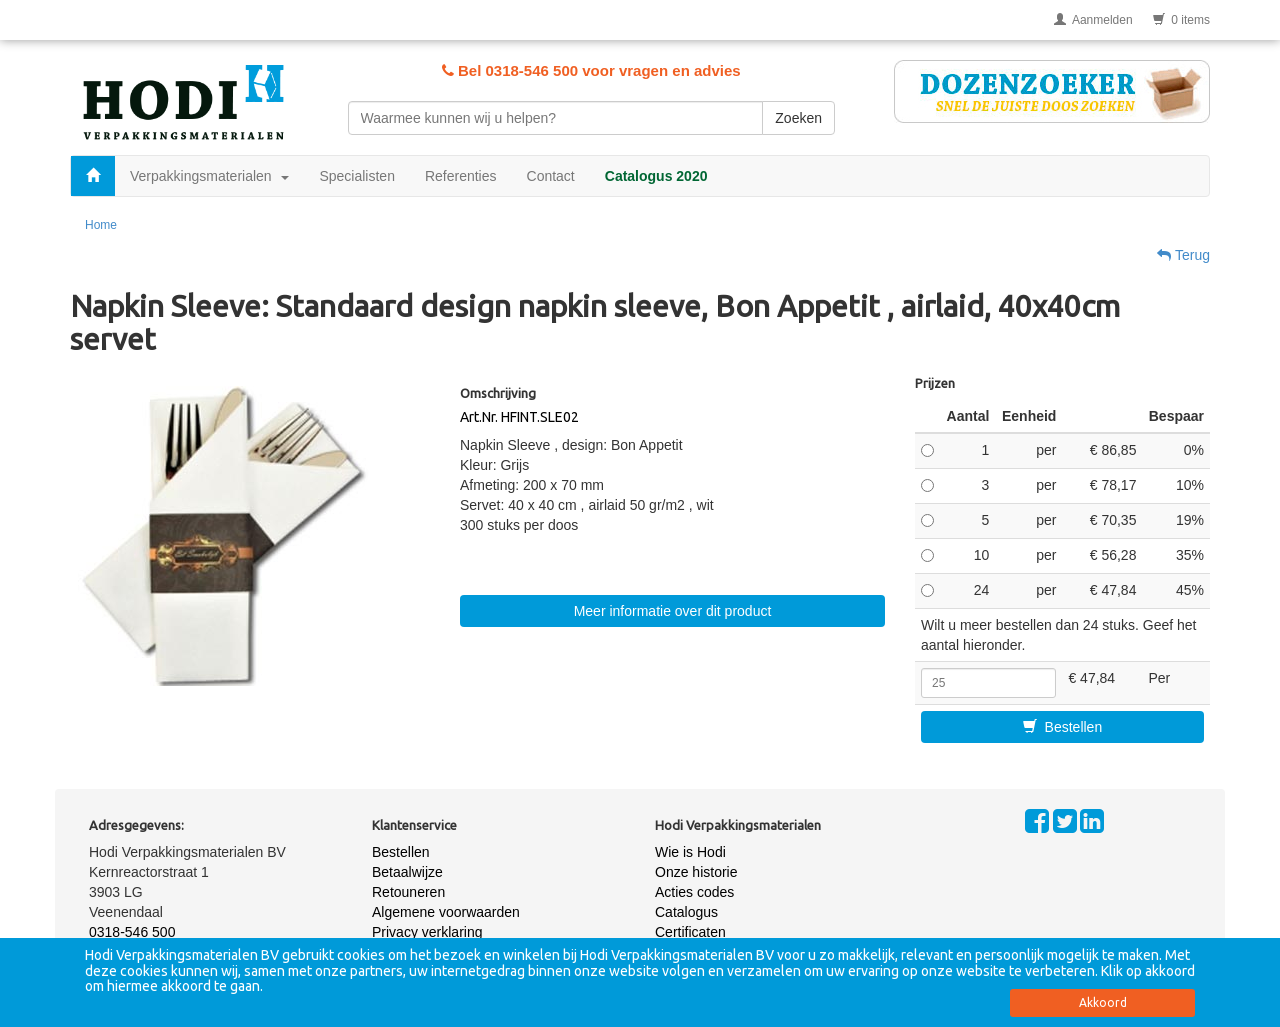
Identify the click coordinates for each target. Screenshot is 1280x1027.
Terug (1183, 255)
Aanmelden (1093, 20)
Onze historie (696, 872)
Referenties (461, 176)
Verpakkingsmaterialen (209, 176)
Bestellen (1062, 727)
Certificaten (690, 932)
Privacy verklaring (427, 932)
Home (101, 225)
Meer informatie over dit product (673, 611)
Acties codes (694, 892)
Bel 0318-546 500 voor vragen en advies (591, 70)
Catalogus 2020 (656, 176)
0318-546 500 (132, 932)
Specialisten (357, 176)
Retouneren (408, 892)
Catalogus (686, 912)
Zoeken (798, 118)
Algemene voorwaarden (446, 912)
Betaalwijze (407, 872)
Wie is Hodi (690, 852)
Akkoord (1103, 1002)
